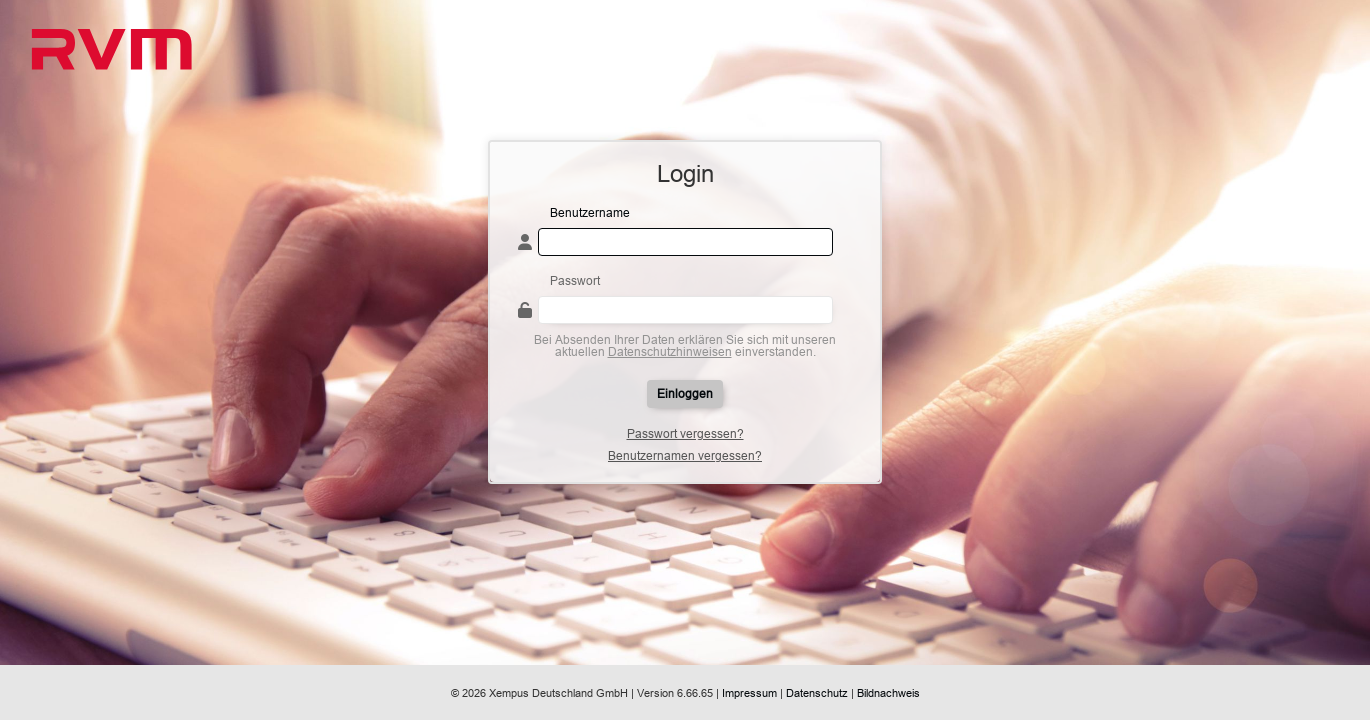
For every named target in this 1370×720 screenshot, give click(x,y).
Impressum (749, 693)
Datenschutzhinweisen (670, 351)
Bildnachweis (888, 693)
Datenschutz (817, 693)
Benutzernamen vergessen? (685, 456)
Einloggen (685, 393)
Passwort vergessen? (685, 434)
